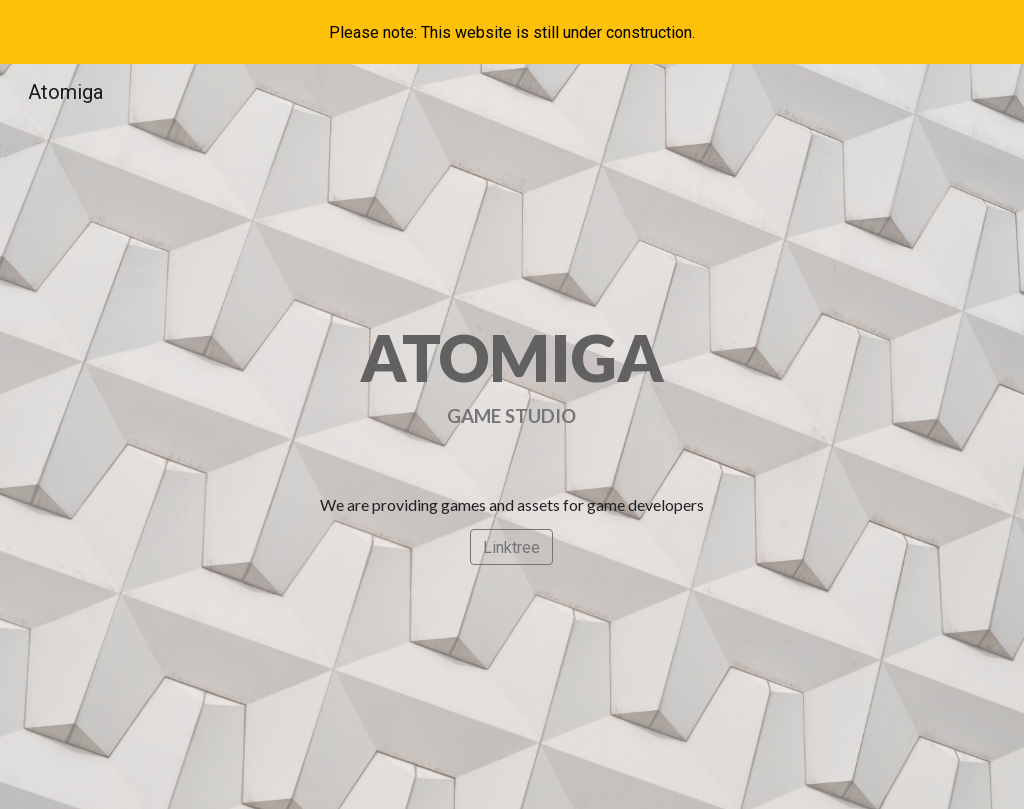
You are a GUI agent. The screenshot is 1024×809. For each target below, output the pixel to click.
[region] (512, 32)
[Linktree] (511, 547)
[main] (512, 375)
